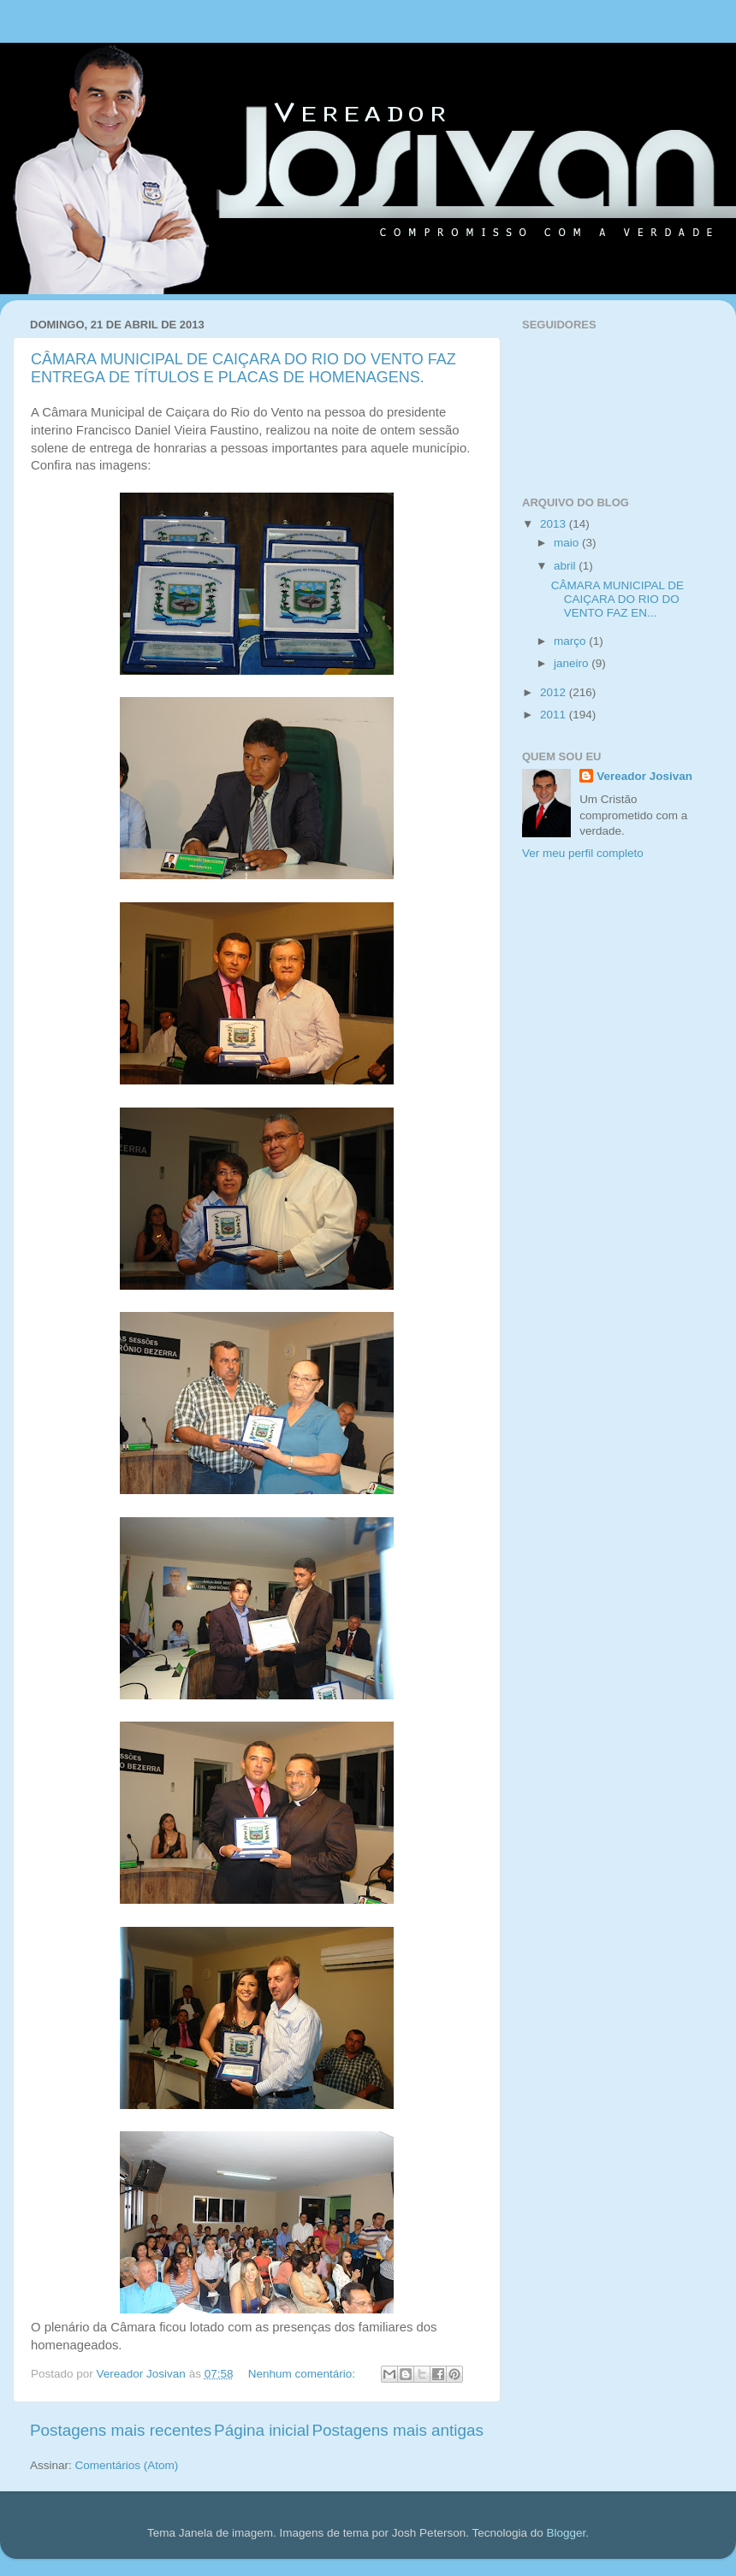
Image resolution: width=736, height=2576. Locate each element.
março (571, 641)
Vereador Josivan (644, 776)
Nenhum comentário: (303, 2373)
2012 (554, 692)
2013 (554, 523)
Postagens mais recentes (120, 2430)
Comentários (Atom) (127, 2465)
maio (568, 542)
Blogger (565, 2532)
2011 (554, 714)
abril (566, 565)
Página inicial (261, 2430)
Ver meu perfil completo (583, 853)
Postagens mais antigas (398, 2430)
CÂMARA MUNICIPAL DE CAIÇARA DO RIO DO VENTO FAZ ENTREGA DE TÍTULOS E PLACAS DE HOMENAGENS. (243, 368)
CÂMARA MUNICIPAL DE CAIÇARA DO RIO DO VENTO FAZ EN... (617, 599)
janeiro (572, 663)
